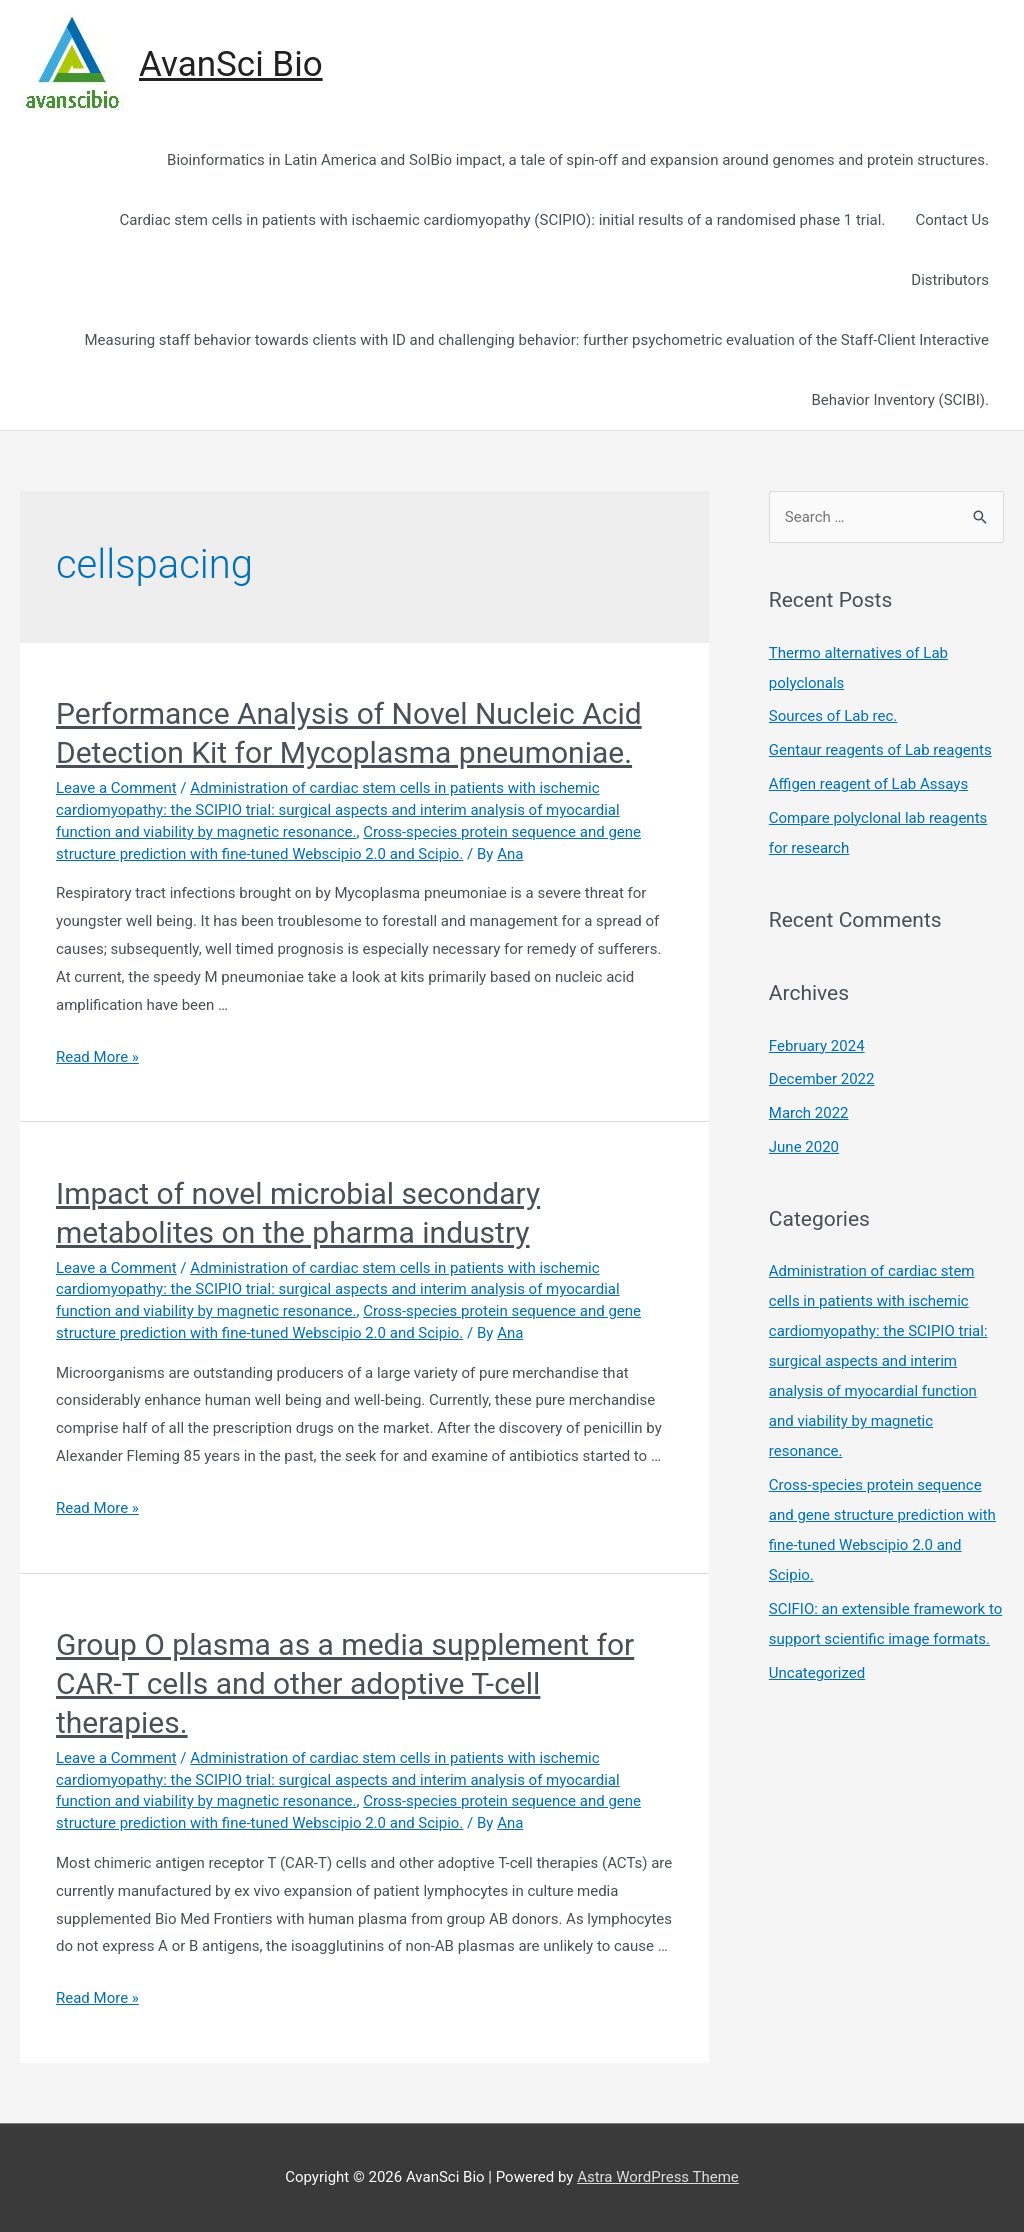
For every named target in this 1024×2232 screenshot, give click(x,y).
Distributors (950, 280)
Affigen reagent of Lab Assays (868, 784)
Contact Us (952, 220)
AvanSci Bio (231, 64)
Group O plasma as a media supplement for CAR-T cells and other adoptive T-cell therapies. (345, 1683)
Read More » (97, 1057)
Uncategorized (817, 1673)
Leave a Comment (116, 788)
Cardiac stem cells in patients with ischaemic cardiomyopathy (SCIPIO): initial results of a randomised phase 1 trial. (503, 220)
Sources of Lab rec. (833, 716)
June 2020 (804, 1147)
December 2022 (822, 1079)
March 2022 (809, 1113)
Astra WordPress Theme (658, 2177)
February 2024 (817, 1046)
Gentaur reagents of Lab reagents (880, 750)
